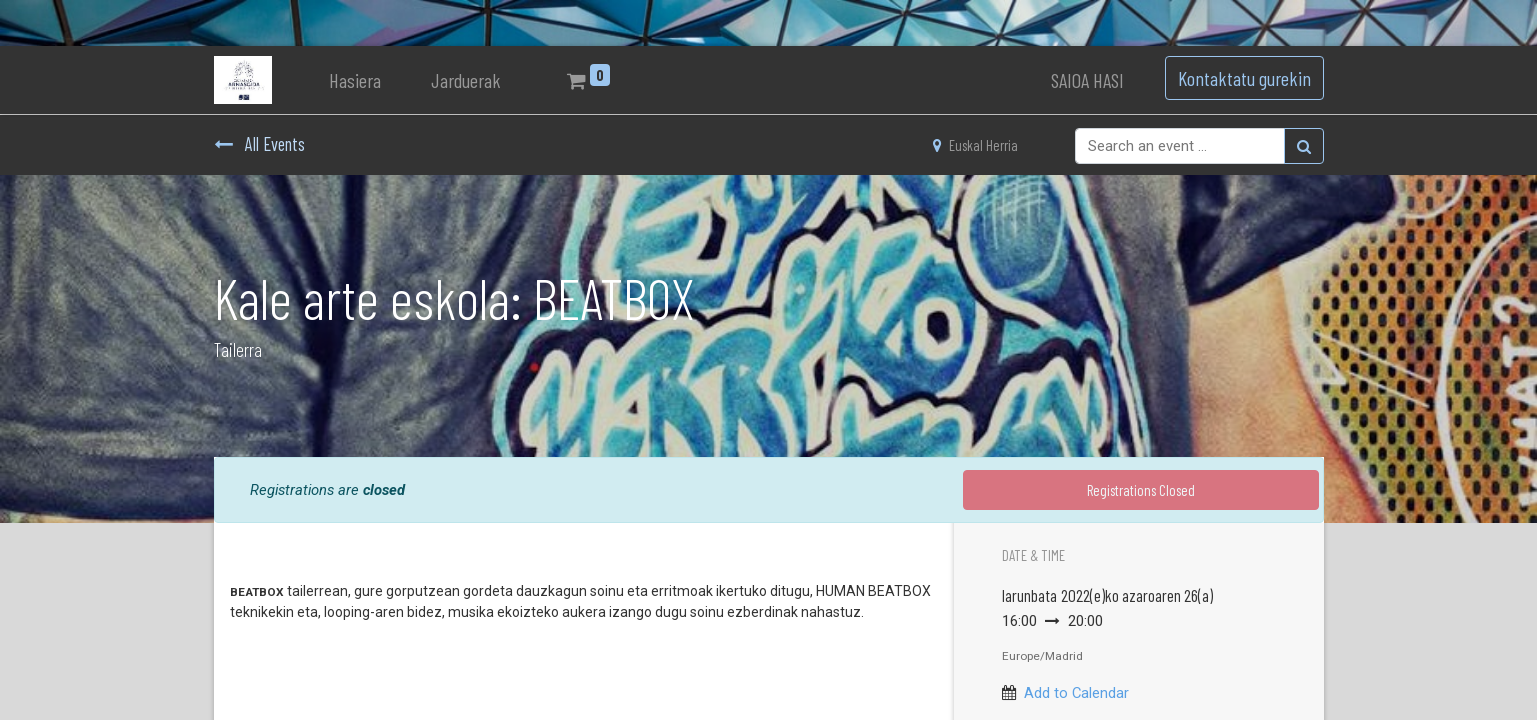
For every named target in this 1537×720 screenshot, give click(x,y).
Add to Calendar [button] (1076, 693)
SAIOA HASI (1087, 80)
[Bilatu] (1304, 146)
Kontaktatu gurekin (1244, 78)
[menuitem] (355, 80)
